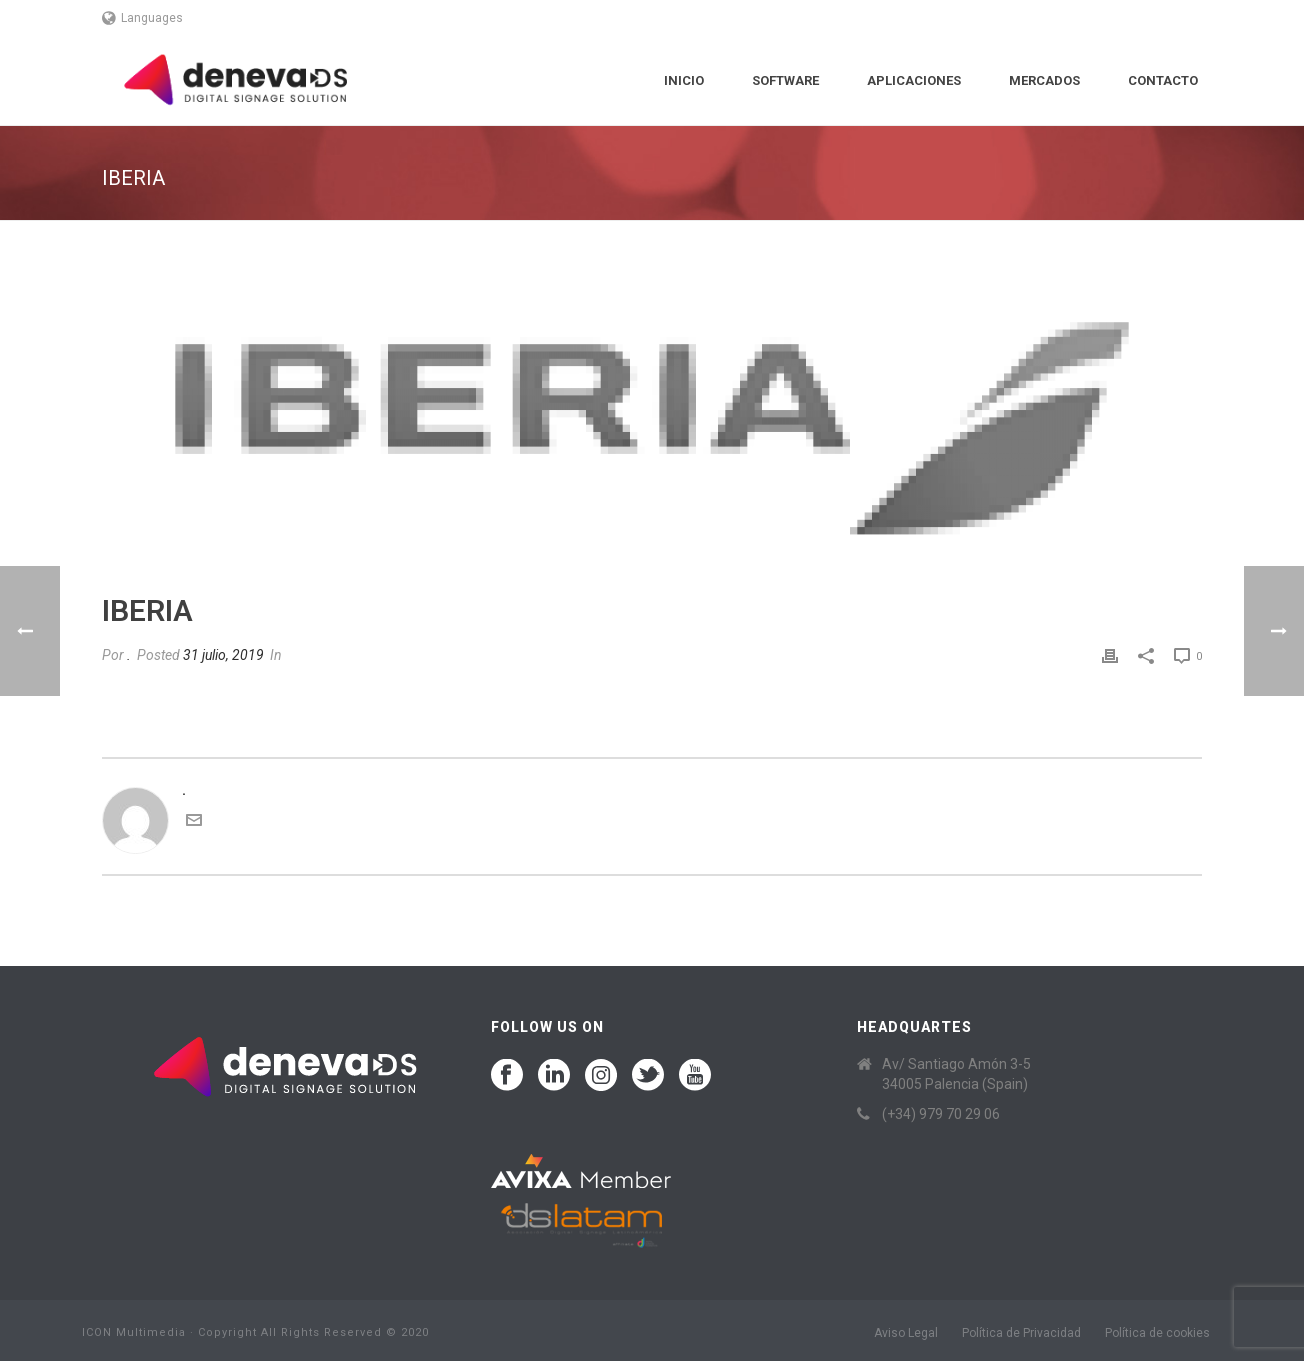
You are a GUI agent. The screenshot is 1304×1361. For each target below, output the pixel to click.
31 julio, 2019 (223, 655)
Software (785, 80)
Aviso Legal (906, 1333)
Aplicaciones (914, 80)
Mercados (1044, 80)
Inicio (684, 80)
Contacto (1163, 80)
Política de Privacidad (1021, 1333)
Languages (142, 18)
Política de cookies (1157, 1333)
